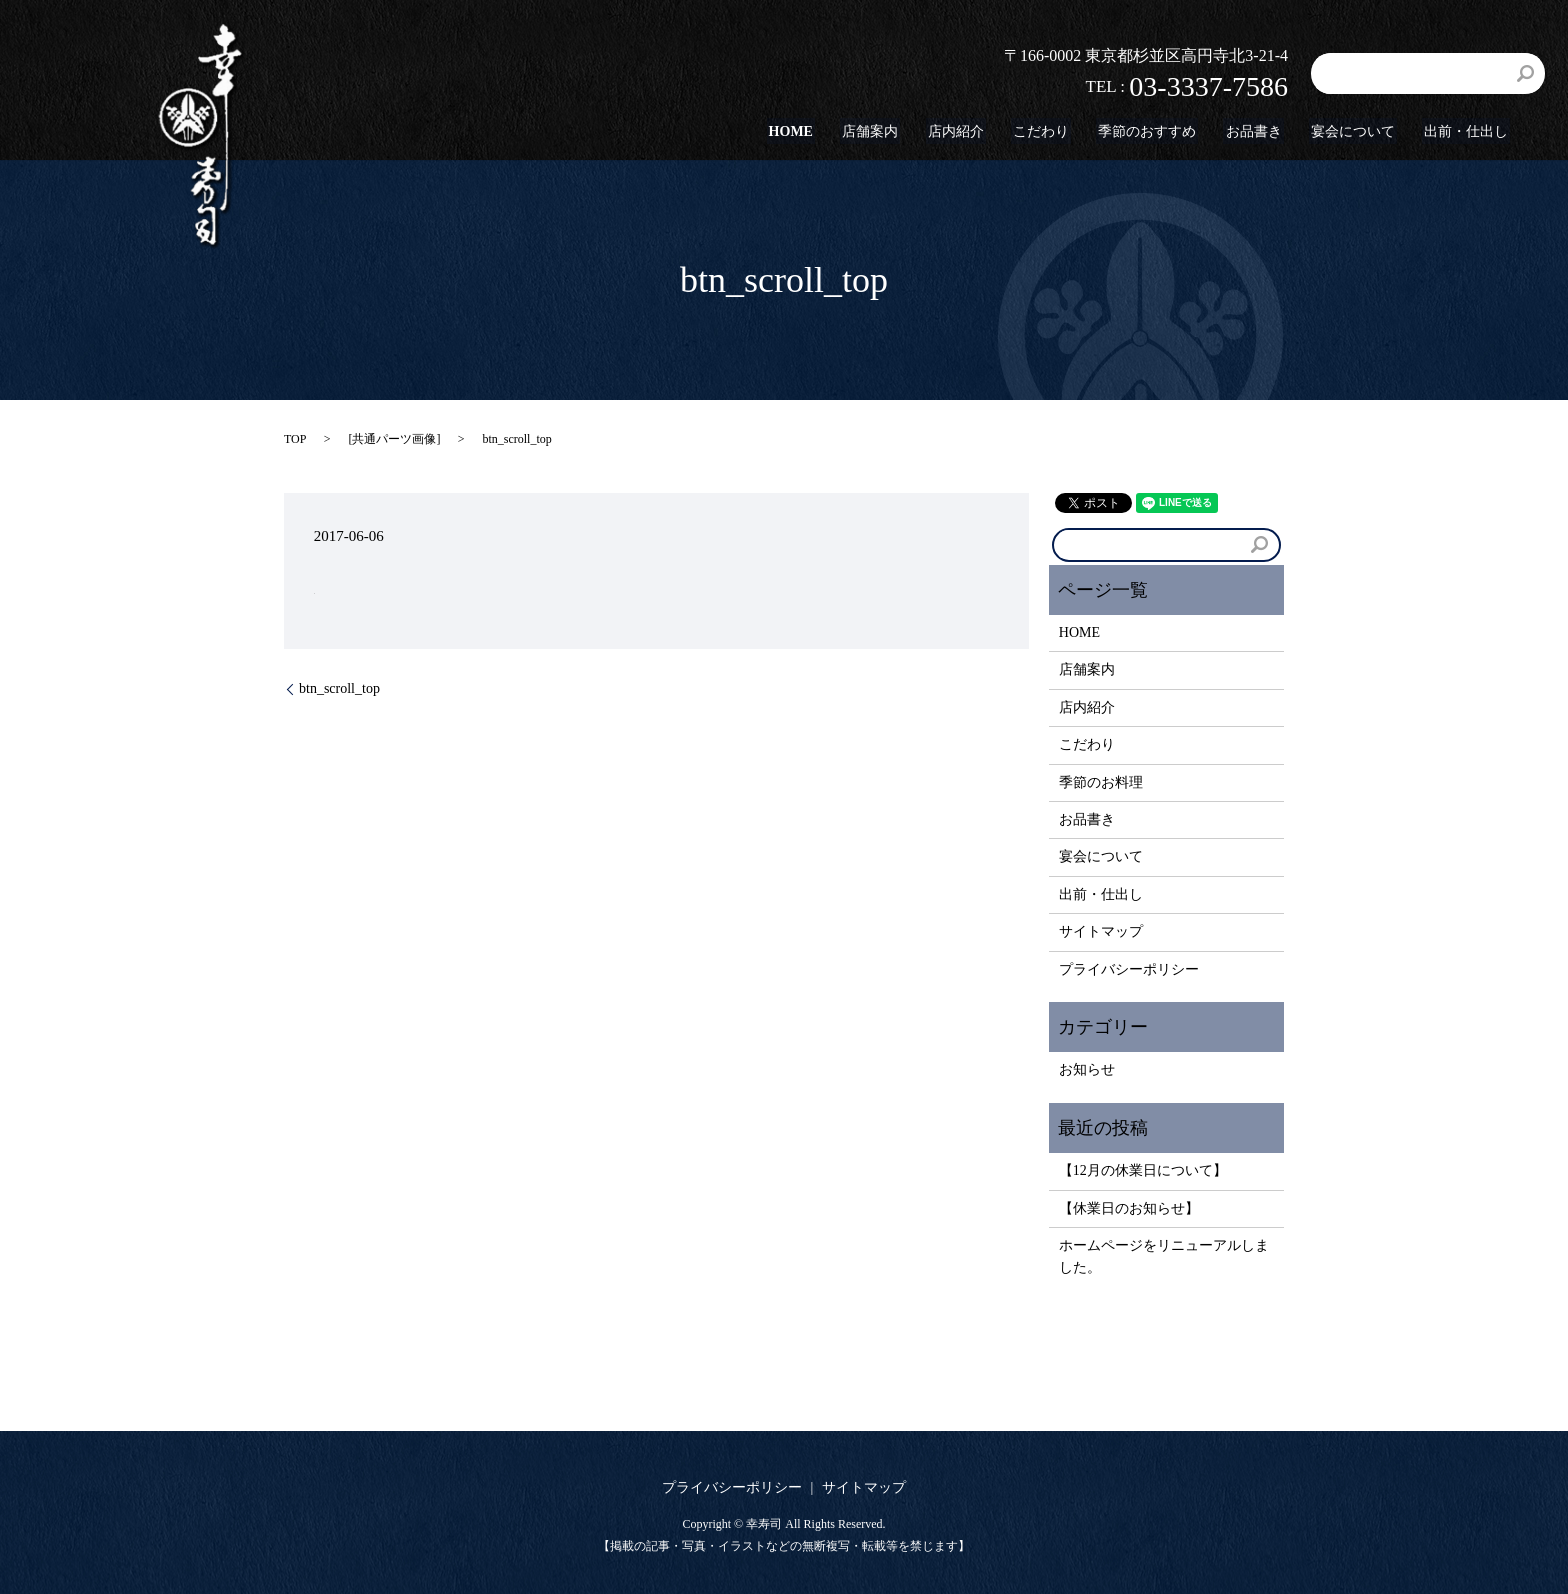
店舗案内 (897, 131)
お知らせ (1087, 1069)
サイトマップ (1101, 931)
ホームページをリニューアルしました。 (1164, 1256)
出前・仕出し (1468, 131)
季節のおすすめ (1162, 131)
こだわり (1059, 131)
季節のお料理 (1101, 782)
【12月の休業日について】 (1143, 1170)
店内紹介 (978, 131)
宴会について (1359, 131)
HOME (822, 131)
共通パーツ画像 (394, 439)
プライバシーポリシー (1129, 969)
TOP (295, 439)
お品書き (1264, 131)
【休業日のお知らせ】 (1129, 1208)
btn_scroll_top (339, 688)
